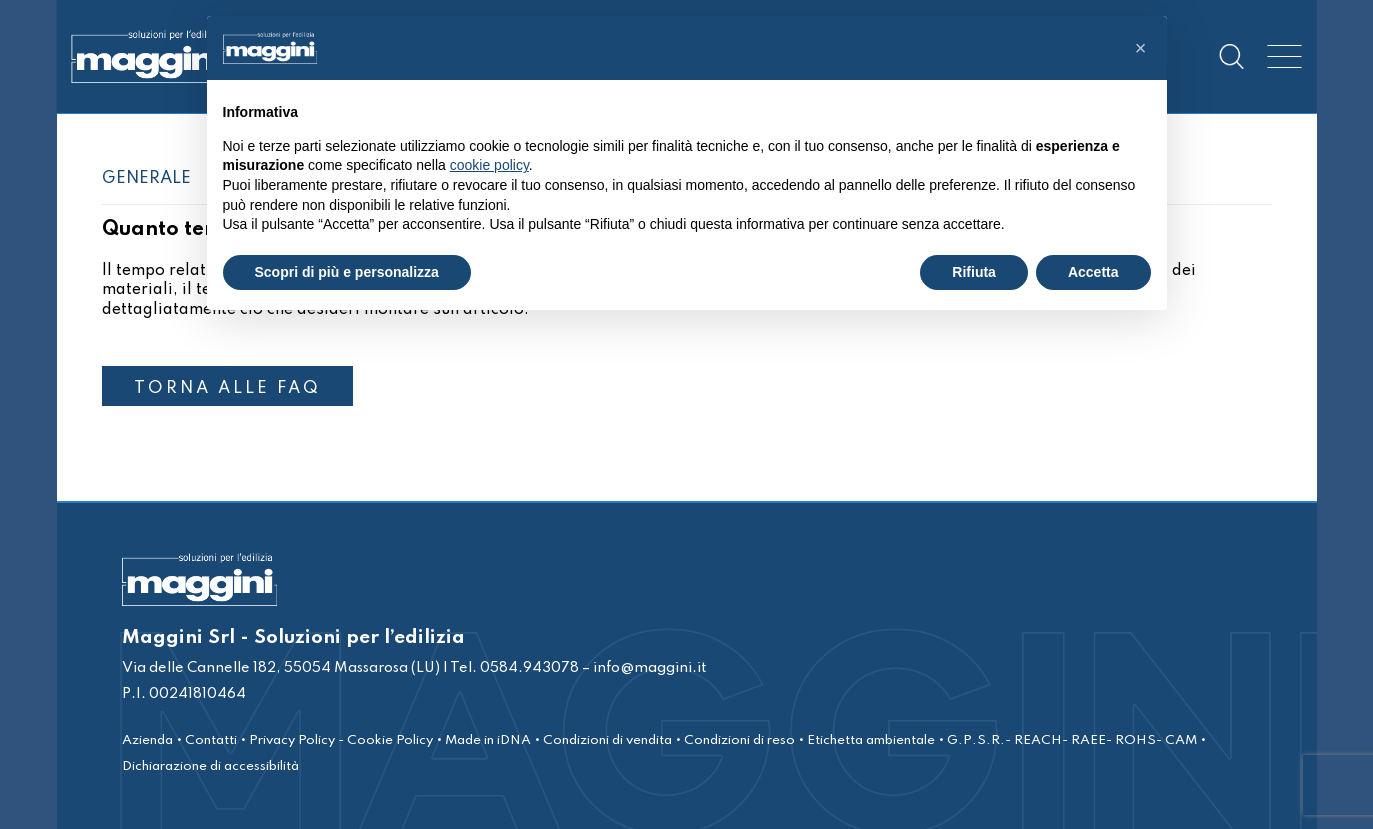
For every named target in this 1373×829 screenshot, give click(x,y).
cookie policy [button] (489, 165)
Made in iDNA (488, 740)
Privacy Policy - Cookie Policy (341, 740)
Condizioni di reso (739, 740)
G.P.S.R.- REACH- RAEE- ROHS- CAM (1072, 740)
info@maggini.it (649, 668)
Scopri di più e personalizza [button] (347, 272)
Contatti (211, 740)
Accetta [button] (1093, 272)
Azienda (147, 740)
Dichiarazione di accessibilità (210, 766)
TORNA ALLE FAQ (227, 388)
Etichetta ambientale (871, 740)
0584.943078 (528, 668)
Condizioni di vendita (607, 740)
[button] (1141, 48)
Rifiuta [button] (974, 272)
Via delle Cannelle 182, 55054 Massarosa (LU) (281, 668)
